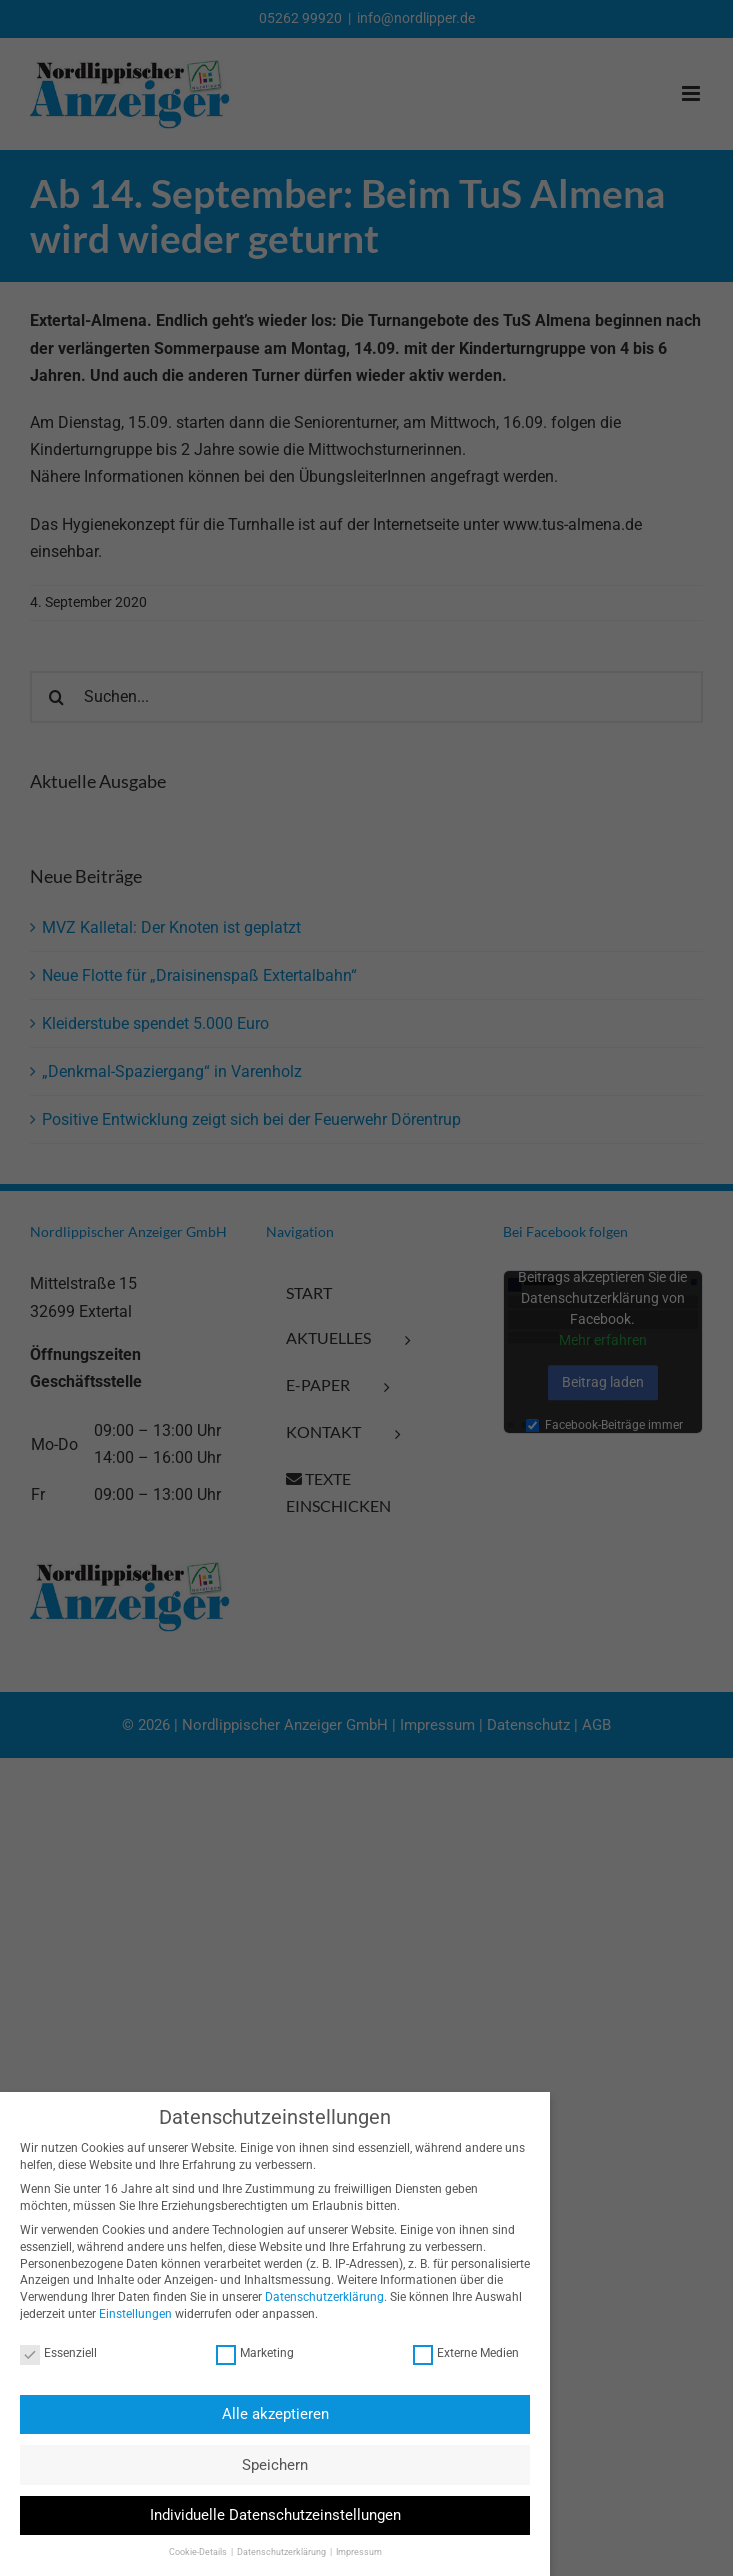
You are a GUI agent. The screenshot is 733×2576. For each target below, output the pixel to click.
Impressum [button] (351, 2552)
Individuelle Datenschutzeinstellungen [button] (267, 2515)
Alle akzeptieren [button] (267, 2414)
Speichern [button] (268, 2465)
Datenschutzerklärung (317, 2297)
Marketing (248, 2353)
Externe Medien (458, 2353)
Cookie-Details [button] (191, 2552)
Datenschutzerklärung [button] (274, 2552)
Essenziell (51, 2353)
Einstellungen (128, 2314)
